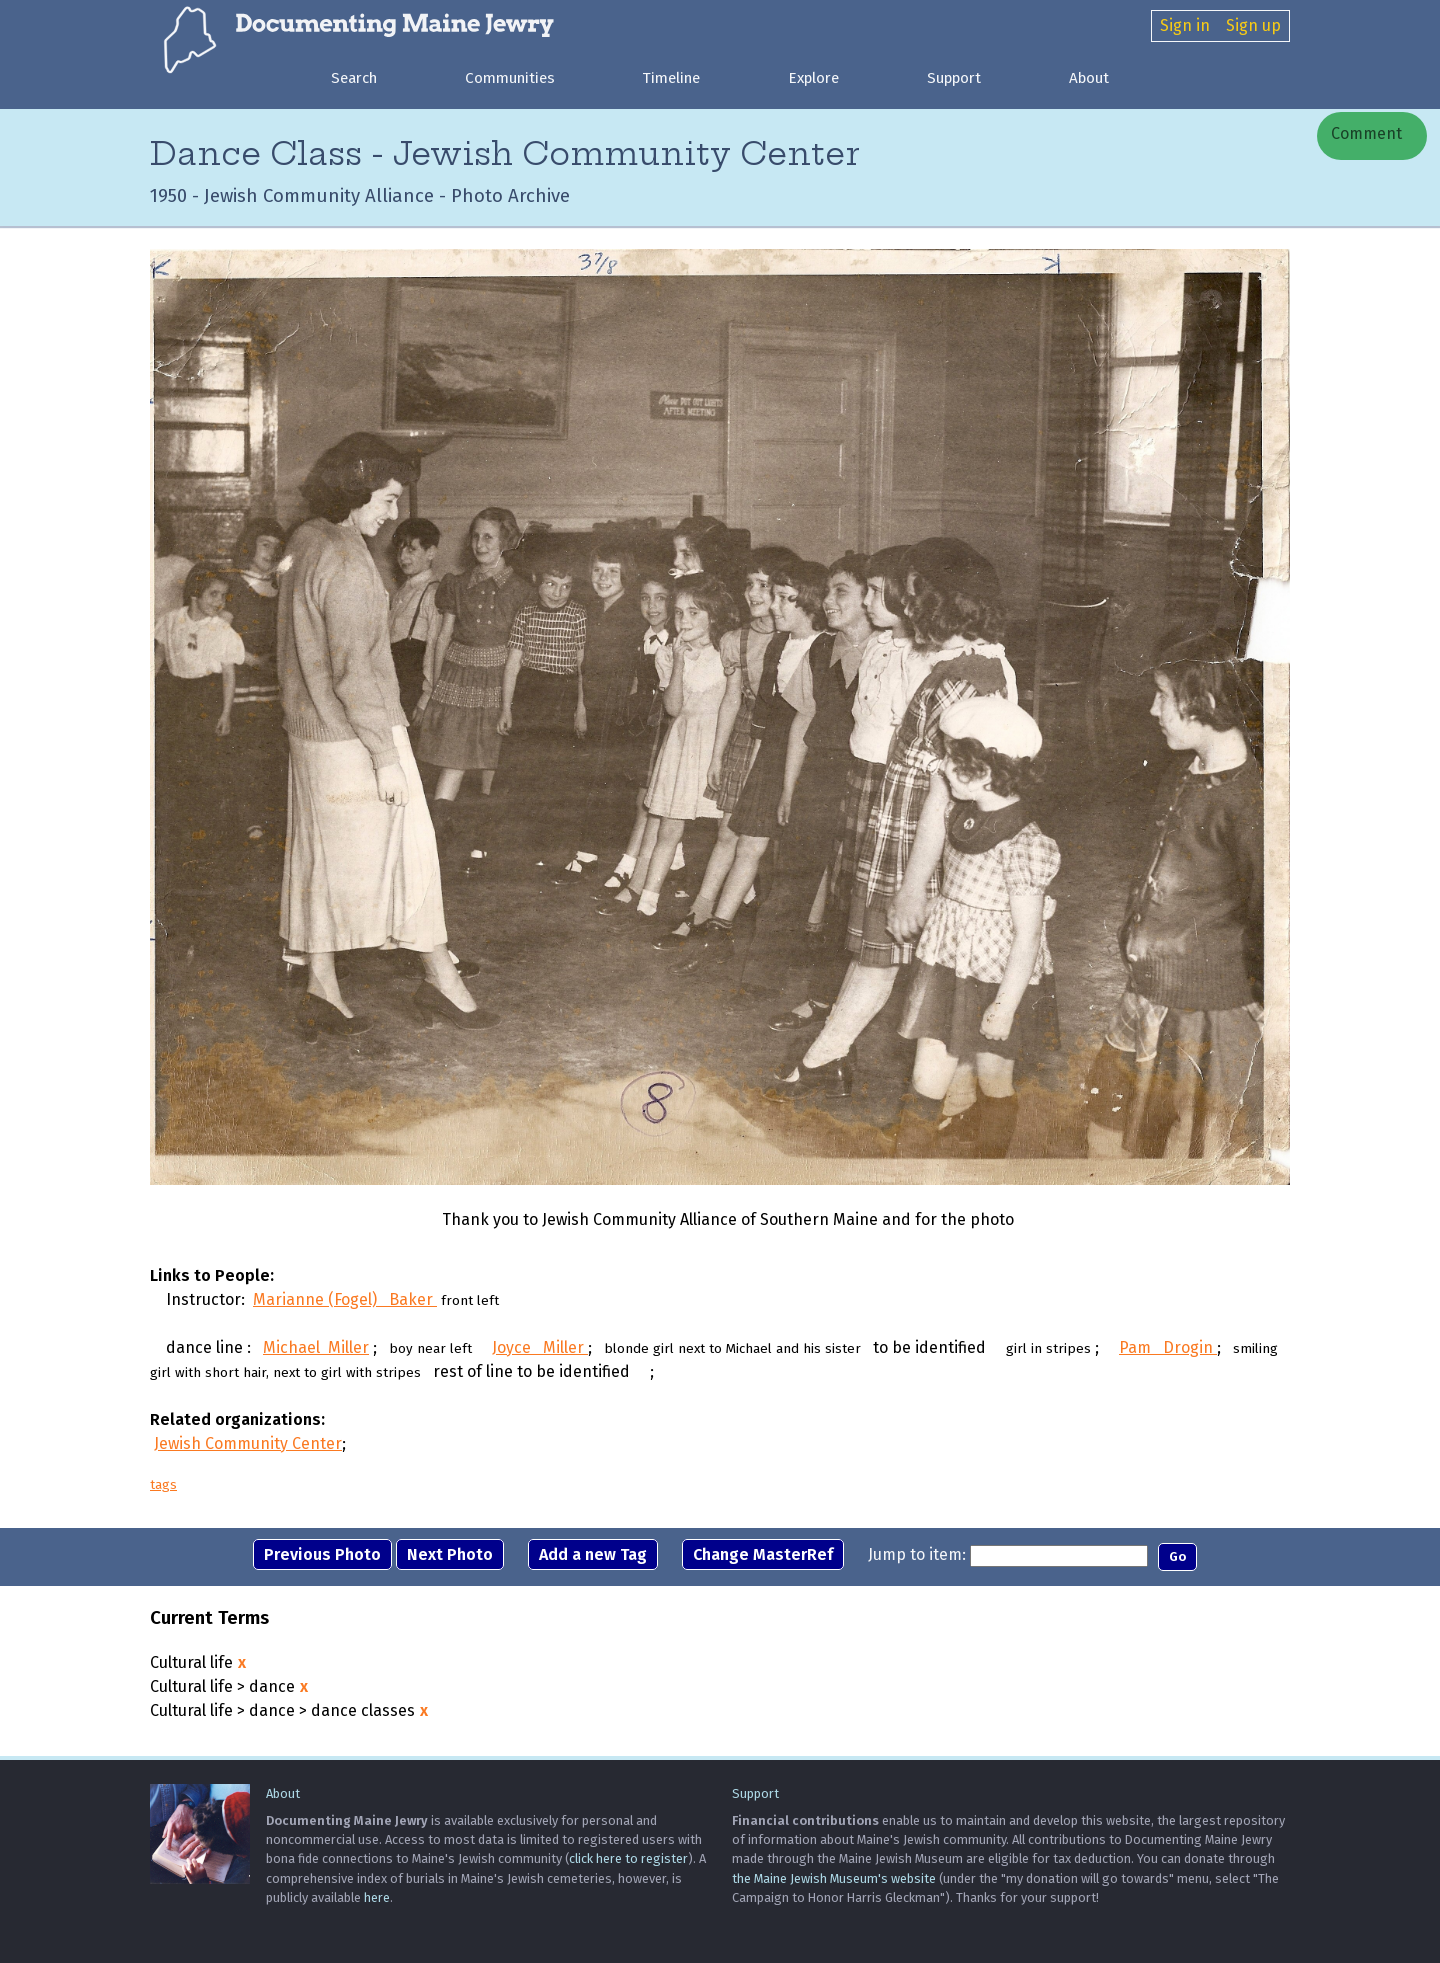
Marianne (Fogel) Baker (345, 1300)
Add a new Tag (593, 1555)
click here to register (628, 1859)
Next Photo (450, 1555)
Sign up (1253, 25)
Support (954, 78)
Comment (1364, 133)
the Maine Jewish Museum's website (834, 1878)
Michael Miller (316, 1348)
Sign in (1185, 25)
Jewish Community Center (248, 1444)
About (1089, 78)
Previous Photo (322, 1555)
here (377, 1897)
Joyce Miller (540, 1348)
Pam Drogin (1168, 1348)
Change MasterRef (763, 1555)
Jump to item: (917, 1555)
